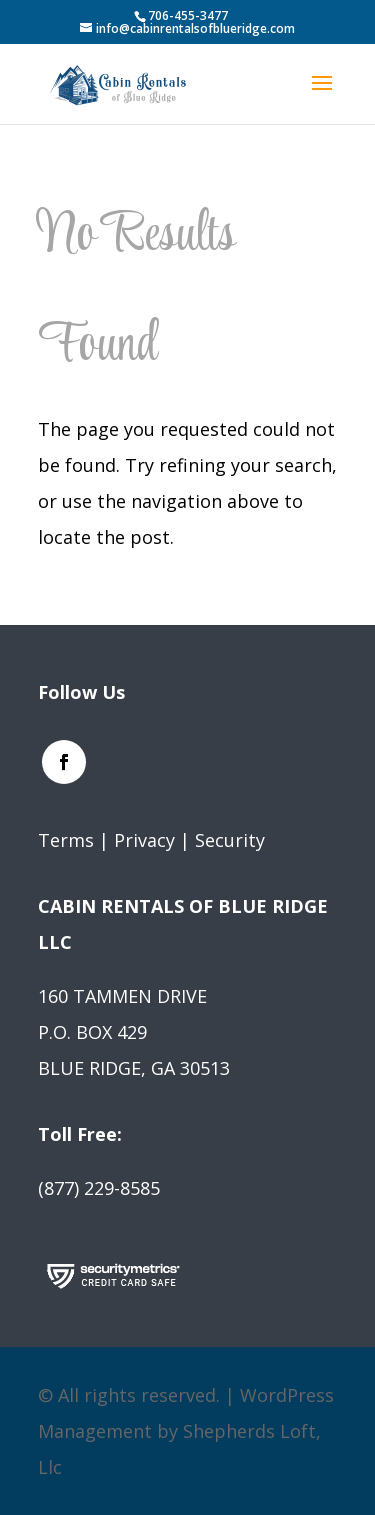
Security (230, 840)
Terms (66, 840)
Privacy (144, 840)
